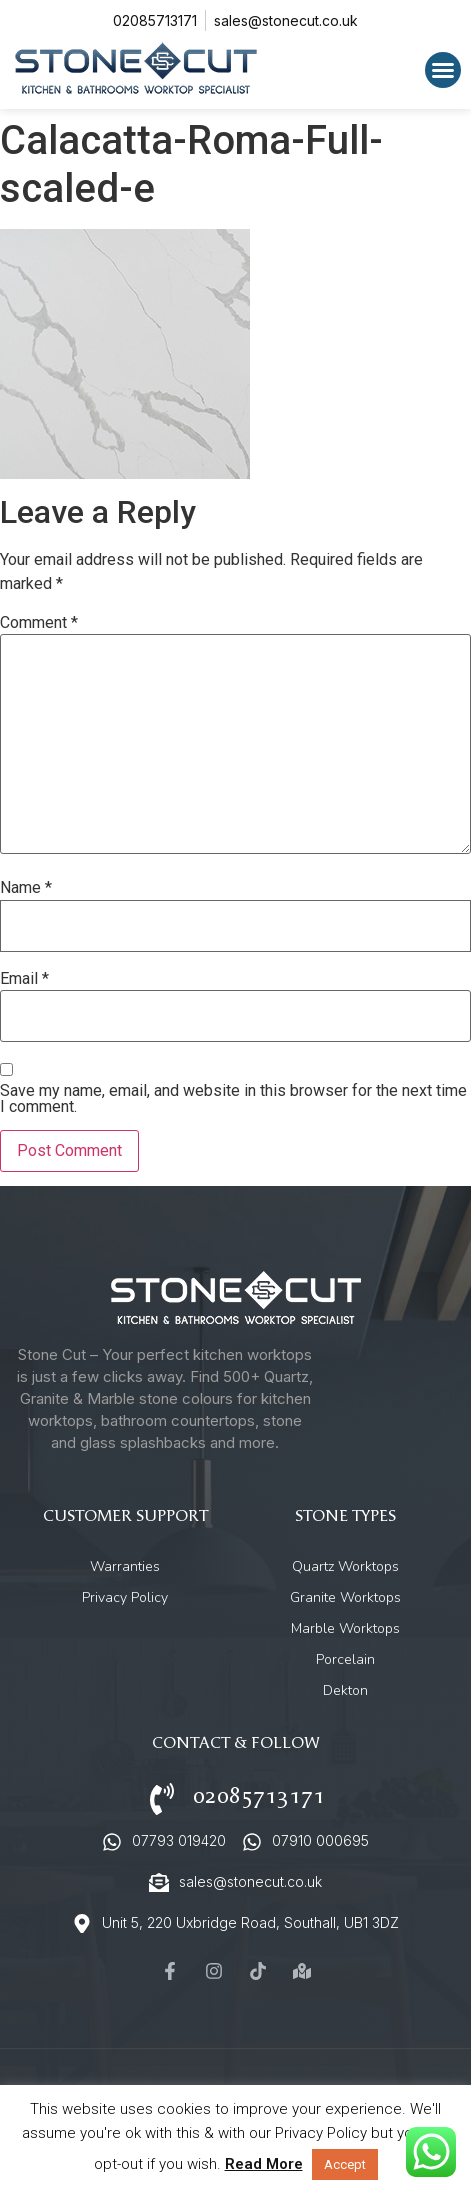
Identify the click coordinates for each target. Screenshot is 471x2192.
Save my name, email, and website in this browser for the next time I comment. (233, 1099)
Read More (264, 2164)
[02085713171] (162, 1799)
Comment (39, 623)
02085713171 (259, 1796)
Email (24, 979)
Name (26, 888)
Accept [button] (345, 2164)
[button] (443, 70)
